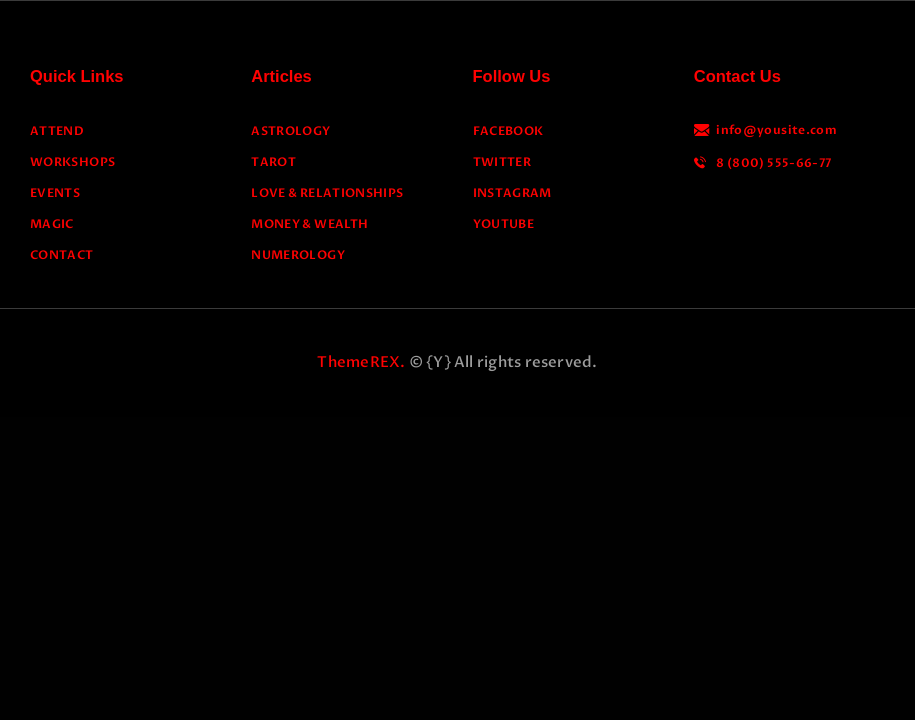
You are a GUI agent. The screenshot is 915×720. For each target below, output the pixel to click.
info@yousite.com (776, 130)
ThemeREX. (361, 362)
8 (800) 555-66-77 (773, 163)
